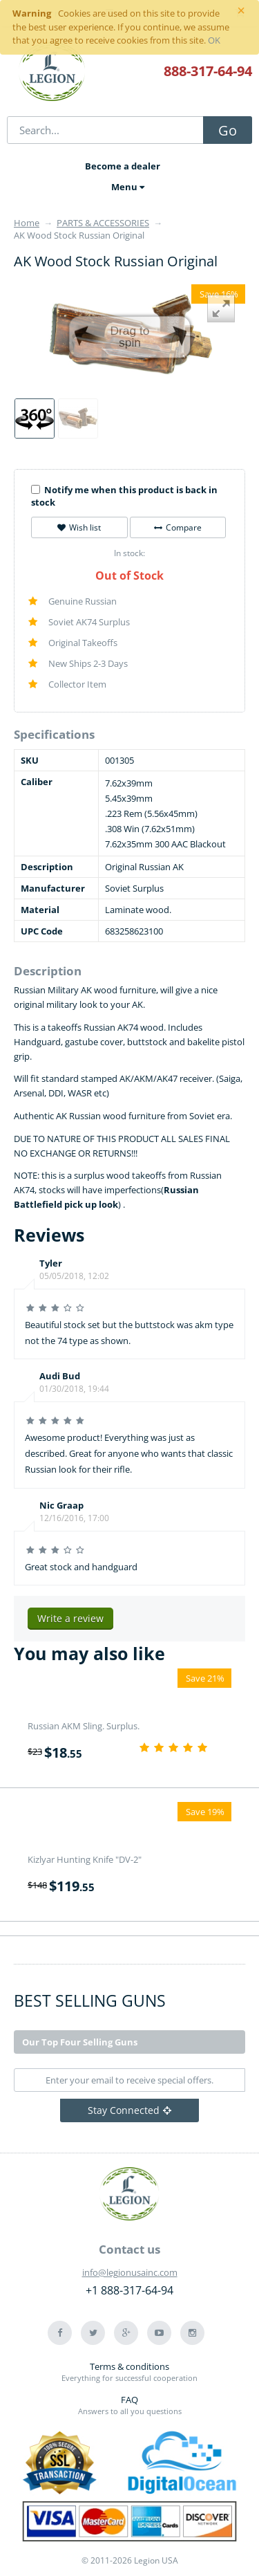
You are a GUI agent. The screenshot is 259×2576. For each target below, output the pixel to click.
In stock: (129, 553)
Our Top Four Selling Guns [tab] (79, 2042)
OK (214, 40)
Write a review (70, 1618)
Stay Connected (129, 2110)
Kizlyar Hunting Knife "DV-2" (85, 1859)
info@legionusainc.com (130, 2272)
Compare (178, 527)
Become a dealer (122, 166)
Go (227, 130)
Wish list (79, 527)
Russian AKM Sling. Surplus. (84, 1726)
